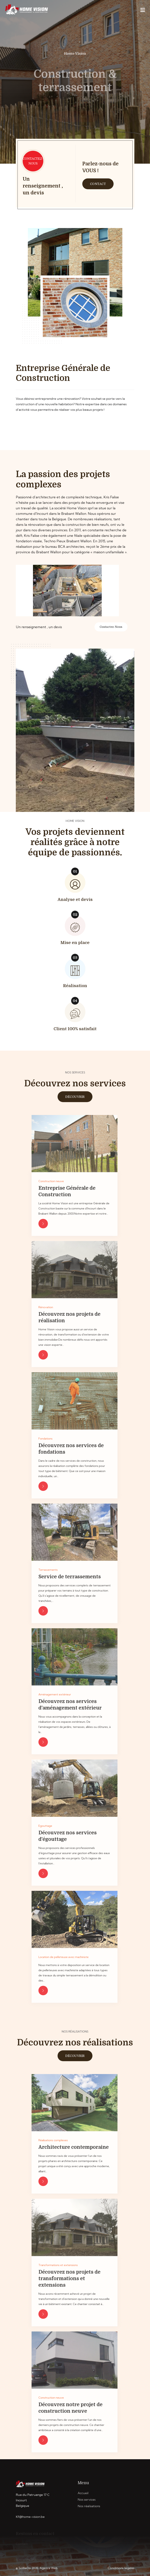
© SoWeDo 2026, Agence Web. (37, 2568)
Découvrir (75, 1097)
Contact (98, 184)
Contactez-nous (111, 627)
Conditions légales (121, 2568)
